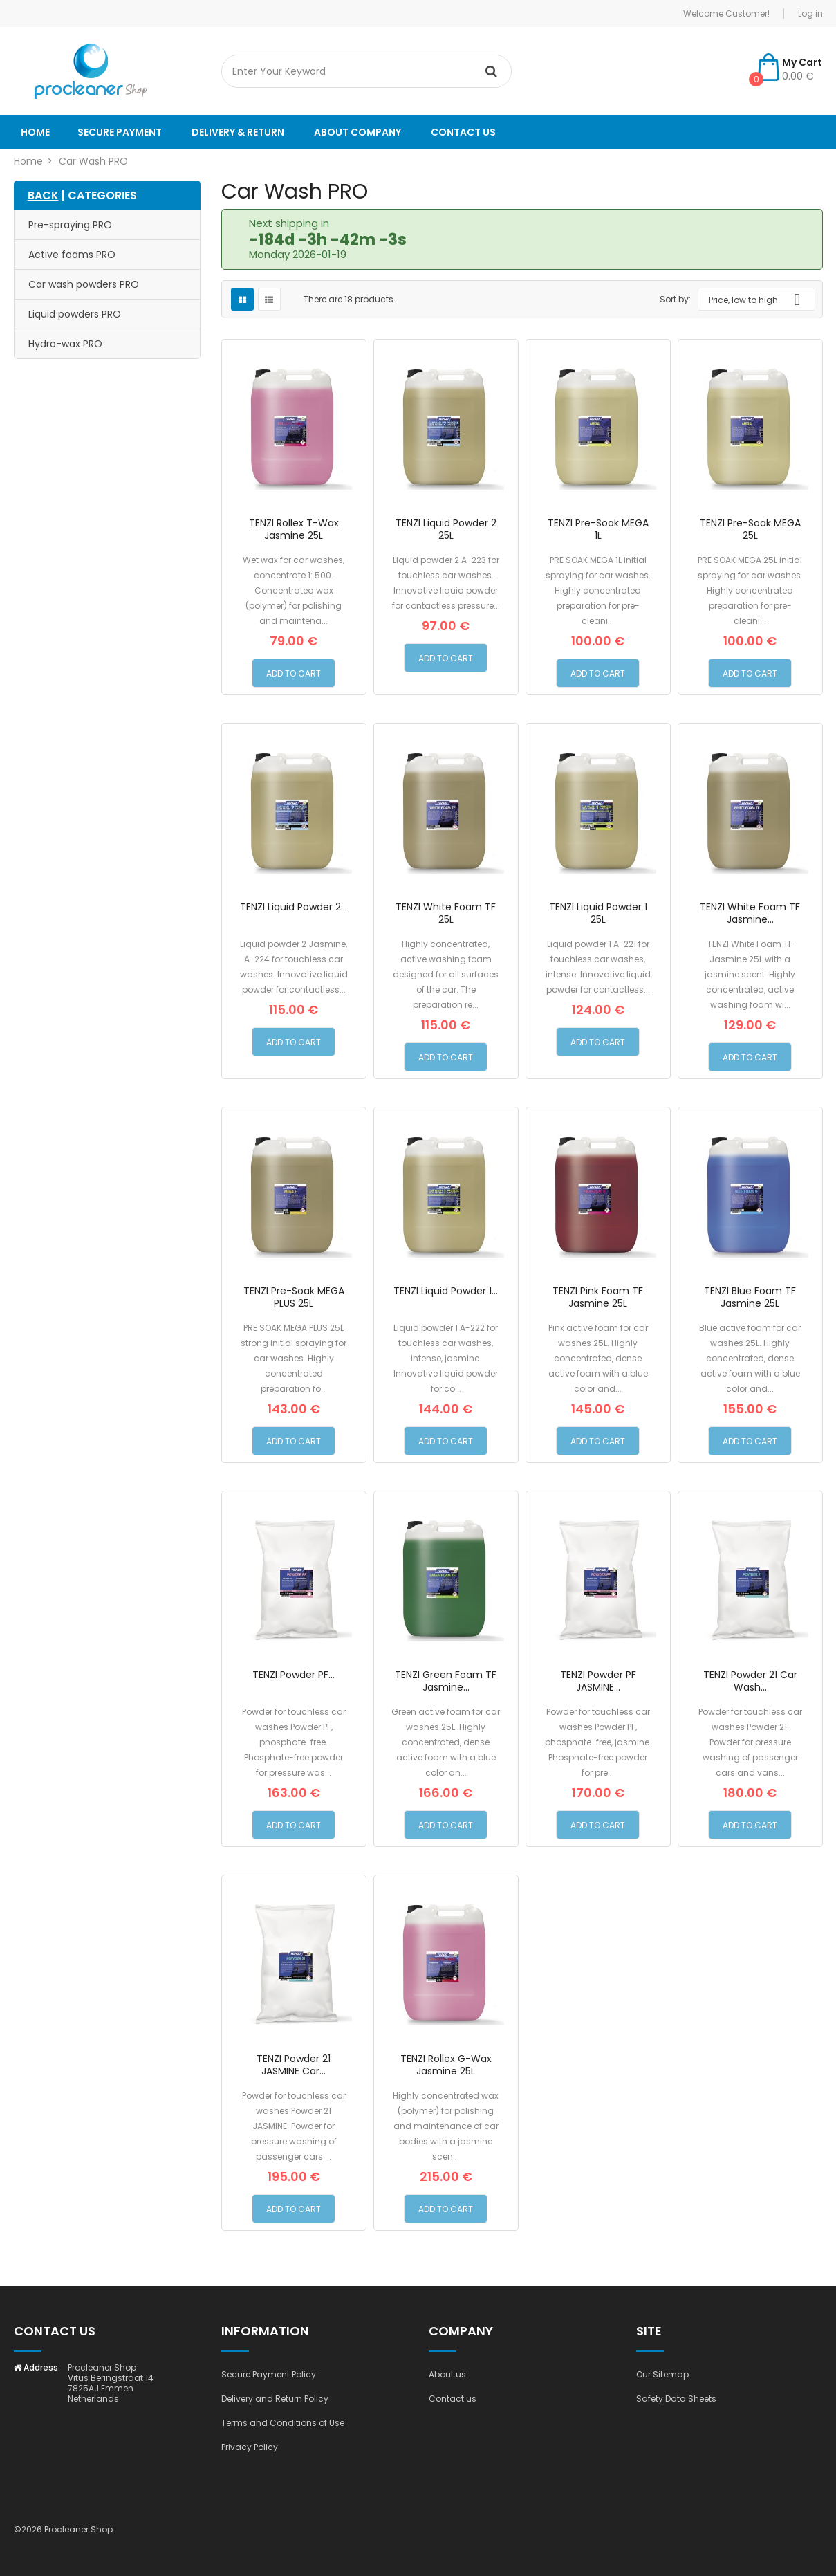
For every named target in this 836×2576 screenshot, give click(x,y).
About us (447, 2374)
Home (35, 132)
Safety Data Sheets (676, 2398)
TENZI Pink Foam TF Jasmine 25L (597, 1297)
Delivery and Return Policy (274, 2398)
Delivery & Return (238, 132)
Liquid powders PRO (74, 314)
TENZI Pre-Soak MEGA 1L (598, 529)
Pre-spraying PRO (70, 225)
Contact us (463, 132)
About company (357, 132)
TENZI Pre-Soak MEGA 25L (750, 529)
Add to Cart (293, 673)
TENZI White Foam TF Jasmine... (750, 913)
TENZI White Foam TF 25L (446, 913)
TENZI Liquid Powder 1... (445, 1291)
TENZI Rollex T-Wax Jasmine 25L (294, 529)
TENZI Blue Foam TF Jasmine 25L (750, 1297)
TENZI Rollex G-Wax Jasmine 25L (446, 2065)
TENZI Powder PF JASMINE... (598, 1681)
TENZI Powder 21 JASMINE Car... (294, 2065)
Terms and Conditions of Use (282, 2423)
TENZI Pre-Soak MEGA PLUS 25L (293, 1297)
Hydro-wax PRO (65, 344)
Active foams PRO (71, 254)
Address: (37, 2367)
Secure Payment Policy (268, 2374)
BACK (43, 195)
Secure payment (119, 132)
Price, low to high (760, 300)
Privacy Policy (249, 2447)
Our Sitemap (662, 2374)
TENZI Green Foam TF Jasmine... (445, 1681)
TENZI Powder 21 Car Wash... (750, 1681)
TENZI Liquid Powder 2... (293, 907)
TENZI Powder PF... (293, 1675)
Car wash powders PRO (83, 284)
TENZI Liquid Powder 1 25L (598, 913)
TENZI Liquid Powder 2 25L (446, 529)
